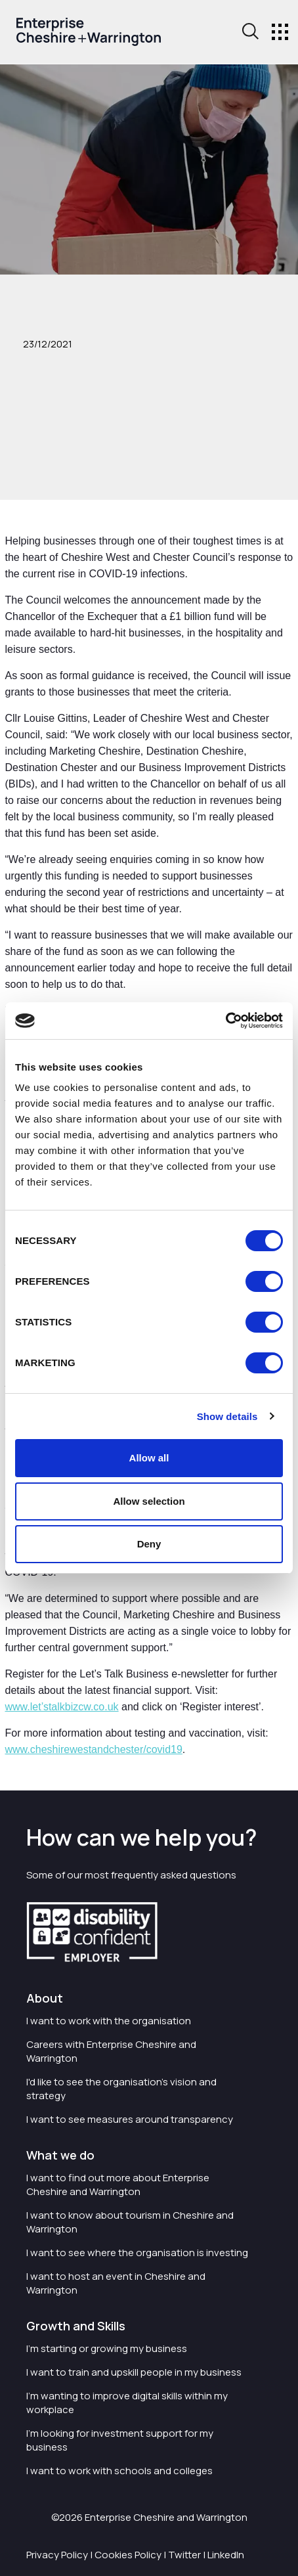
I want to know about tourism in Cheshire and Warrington (130, 2222)
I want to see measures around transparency (129, 2119)
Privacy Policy (57, 2555)
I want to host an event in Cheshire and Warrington (115, 2283)
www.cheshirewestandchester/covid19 (93, 1749)
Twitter (184, 2555)
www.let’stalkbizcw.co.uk (62, 1706)
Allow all (149, 1457)
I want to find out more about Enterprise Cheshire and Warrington (117, 2184)
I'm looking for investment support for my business (119, 2440)
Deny (149, 1543)
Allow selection (148, 1501)
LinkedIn (225, 2555)
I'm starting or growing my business (106, 2348)
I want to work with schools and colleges (119, 2470)
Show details (227, 1416)
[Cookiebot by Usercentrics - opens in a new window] (225, 1020)
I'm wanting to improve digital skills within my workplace (127, 2402)
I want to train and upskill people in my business (134, 2372)
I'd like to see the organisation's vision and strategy (121, 2088)
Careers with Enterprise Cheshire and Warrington (111, 2051)
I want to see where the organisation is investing (137, 2252)
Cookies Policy (128, 2555)
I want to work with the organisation (108, 2021)
